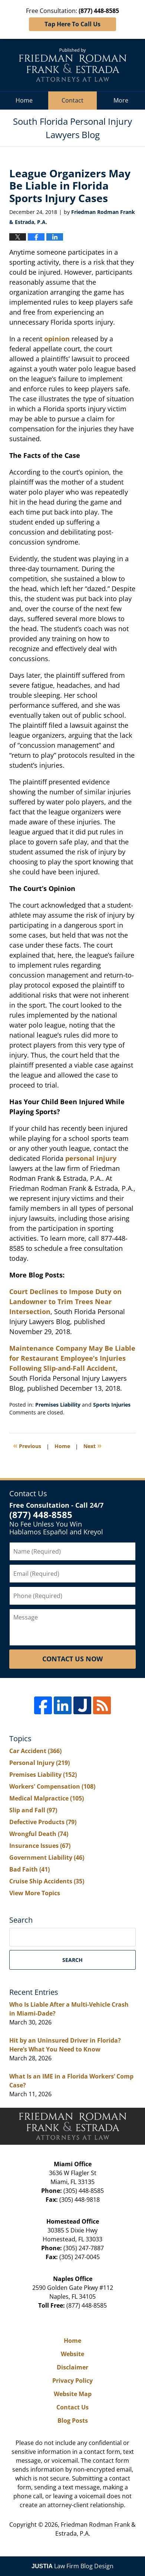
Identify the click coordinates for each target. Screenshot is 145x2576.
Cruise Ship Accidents (46, 1881)
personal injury (90, 1158)
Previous (27, 1445)
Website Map (73, 2394)
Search (72, 1959)
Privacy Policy (72, 2380)
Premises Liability (57, 1404)
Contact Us (72, 2407)
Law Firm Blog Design (72, 2566)
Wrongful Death (38, 1834)
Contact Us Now (72, 1658)
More (120, 100)
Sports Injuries (112, 1404)
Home (24, 100)
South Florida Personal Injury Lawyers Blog (72, 65)
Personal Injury (39, 1763)
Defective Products (42, 1822)
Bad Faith (29, 1869)
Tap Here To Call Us (72, 24)
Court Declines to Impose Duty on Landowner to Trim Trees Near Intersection (65, 1301)
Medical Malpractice (46, 1798)
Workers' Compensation (52, 1786)
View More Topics (34, 1893)
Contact (72, 100)
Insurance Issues (39, 1846)
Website (72, 2354)
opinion (57, 338)
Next (92, 1445)
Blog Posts (72, 2420)
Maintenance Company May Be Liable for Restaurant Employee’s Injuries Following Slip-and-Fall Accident (72, 1358)
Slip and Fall (33, 1810)
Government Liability (46, 1857)
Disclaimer (72, 2367)
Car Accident (35, 1751)
